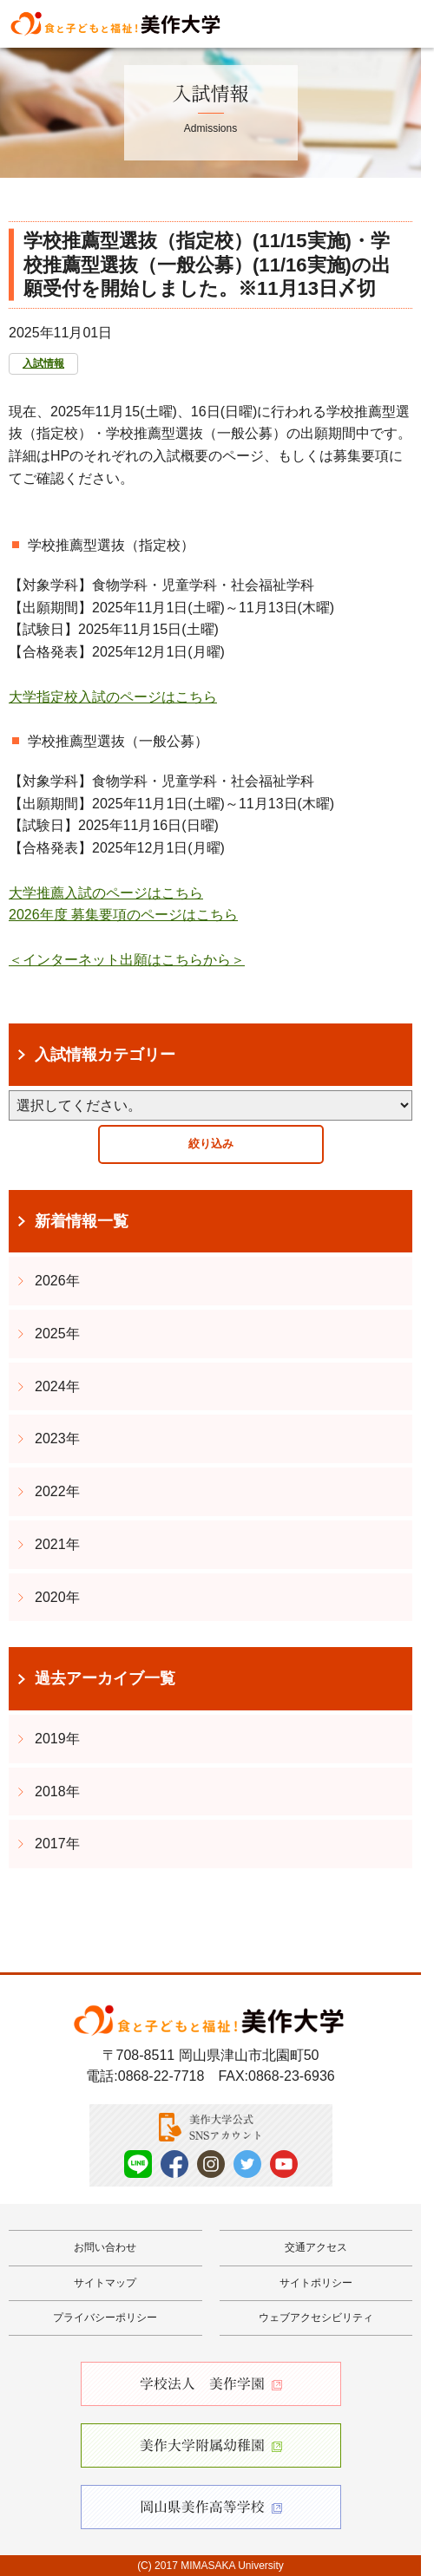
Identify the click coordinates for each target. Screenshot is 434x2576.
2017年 (57, 1843)
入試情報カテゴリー (105, 1054)
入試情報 (43, 363)
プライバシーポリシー (105, 2317)
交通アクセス (316, 2247)
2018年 (57, 1791)
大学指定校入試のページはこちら (113, 697)
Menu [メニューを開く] (405, 22)
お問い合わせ (105, 2247)
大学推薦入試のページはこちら (106, 893)
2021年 (57, 1544)
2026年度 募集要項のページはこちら (123, 914)
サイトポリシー (315, 2283)
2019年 (57, 1738)
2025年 (57, 1333)
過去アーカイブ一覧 (105, 1678)
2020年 (57, 1597)
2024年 (57, 1386)
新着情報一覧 (81, 1221)
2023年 (57, 1438)
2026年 (57, 1280)
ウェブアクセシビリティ (316, 2317)
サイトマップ (105, 2283)
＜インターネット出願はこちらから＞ (127, 959)
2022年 (57, 1491)
